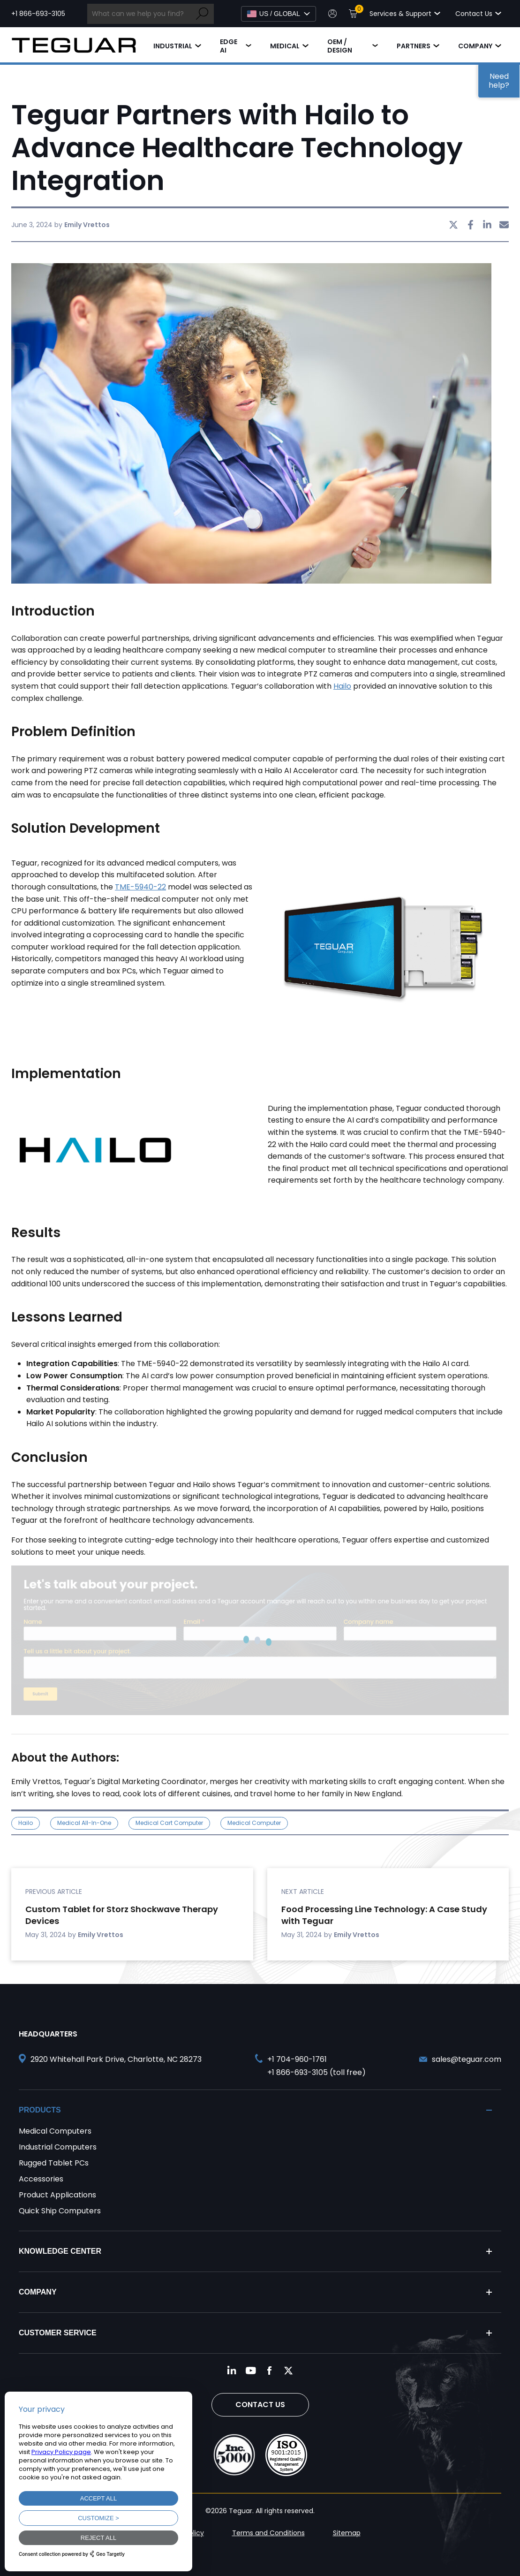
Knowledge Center (60, 2251)
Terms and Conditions (268, 2533)
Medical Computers (55, 2131)
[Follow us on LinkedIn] (232, 2370)
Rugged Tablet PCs (54, 2163)
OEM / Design (339, 46)
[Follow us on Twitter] (288, 2370)
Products (40, 2110)
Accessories (41, 2178)
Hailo (342, 686)
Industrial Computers (58, 2147)
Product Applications (57, 2194)
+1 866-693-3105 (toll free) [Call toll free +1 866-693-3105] (316, 2072)
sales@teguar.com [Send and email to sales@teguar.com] (466, 2059)
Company (475, 46)
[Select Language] (278, 14)
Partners (413, 46)
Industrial (172, 46)
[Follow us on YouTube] (250, 2370)
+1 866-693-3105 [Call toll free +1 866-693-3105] (38, 13)
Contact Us (260, 2404)
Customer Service (58, 2333)
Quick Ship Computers (60, 2210)
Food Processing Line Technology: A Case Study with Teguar (384, 1915)
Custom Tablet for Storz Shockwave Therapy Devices (121, 1915)
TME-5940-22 (140, 886)
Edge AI (228, 46)
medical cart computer (169, 1823)
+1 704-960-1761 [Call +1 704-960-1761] (297, 2059)
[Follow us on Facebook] (269, 2370)
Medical (285, 46)
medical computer (254, 1823)
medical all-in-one (84, 1823)
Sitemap (347, 2533)
